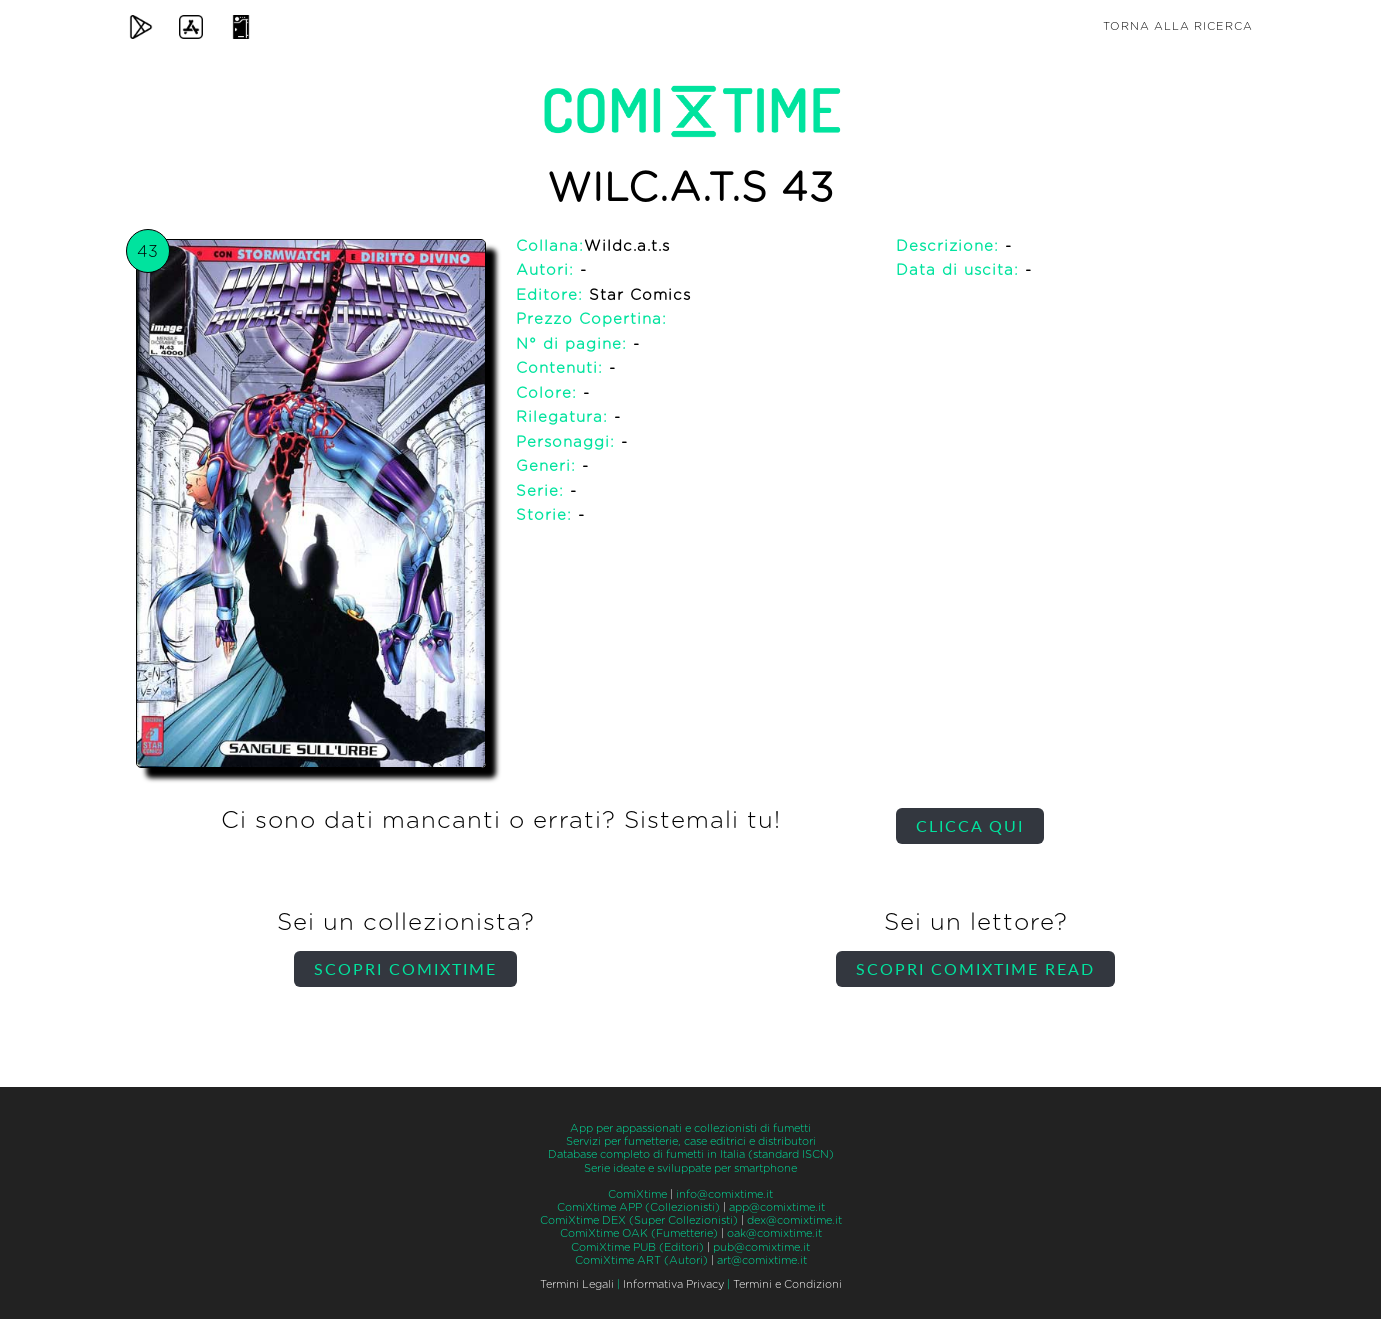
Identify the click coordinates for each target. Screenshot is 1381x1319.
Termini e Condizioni (787, 1284)
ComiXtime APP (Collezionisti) (638, 1207)
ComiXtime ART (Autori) (641, 1260)
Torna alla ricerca (1178, 26)
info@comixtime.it (724, 1194)
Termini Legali (577, 1284)
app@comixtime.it (777, 1207)
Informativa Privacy (673, 1284)
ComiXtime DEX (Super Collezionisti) (639, 1220)
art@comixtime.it (762, 1260)
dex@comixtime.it (794, 1220)
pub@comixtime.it (761, 1247)
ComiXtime (637, 1194)
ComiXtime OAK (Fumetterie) (639, 1233)
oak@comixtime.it (774, 1233)
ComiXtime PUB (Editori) (637, 1247)
